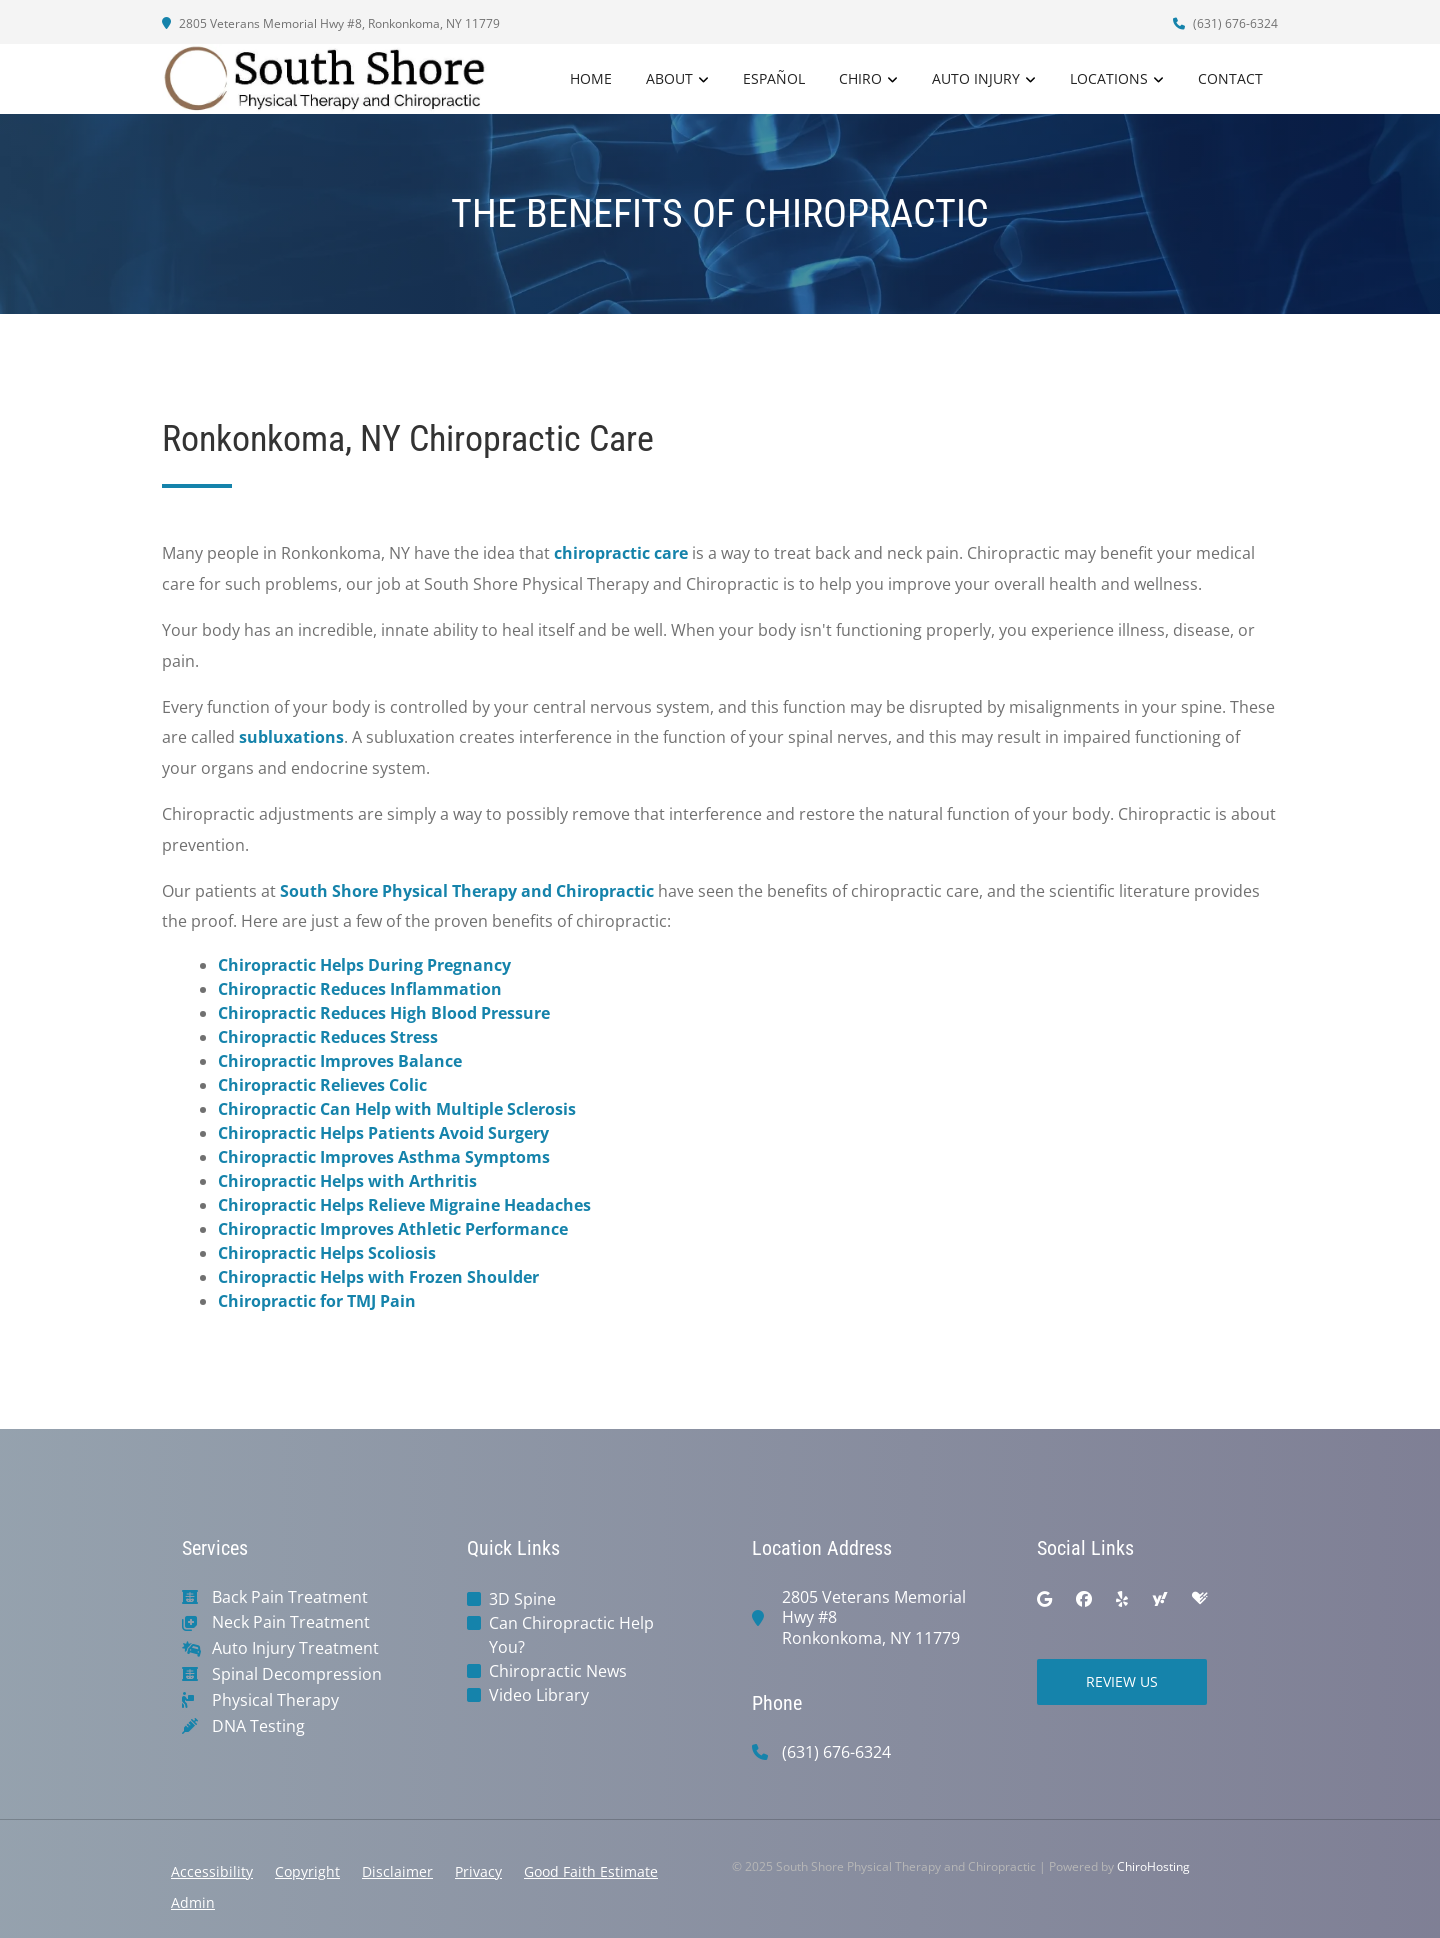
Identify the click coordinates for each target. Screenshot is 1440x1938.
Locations (1109, 78)
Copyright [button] (307, 1871)
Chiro (860, 78)
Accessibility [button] (212, 1871)
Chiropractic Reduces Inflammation (360, 989)
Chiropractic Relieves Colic (322, 1085)
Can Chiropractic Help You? (571, 1635)
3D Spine (522, 1599)
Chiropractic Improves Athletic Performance (393, 1229)
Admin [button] (193, 1902)
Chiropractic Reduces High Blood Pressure (384, 1013)
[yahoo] (1160, 1599)
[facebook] (1084, 1599)
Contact (1230, 78)
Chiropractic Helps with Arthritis (347, 1181)
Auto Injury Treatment (295, 1648)
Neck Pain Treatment (291, 1622)
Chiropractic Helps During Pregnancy (364, 965)
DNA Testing (258, 1726)
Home (591, 78)
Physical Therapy (275, 1700)
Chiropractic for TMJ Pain (317, 1301)
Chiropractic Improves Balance (340, 1061)
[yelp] (1122, 1599)
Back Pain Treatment (290, 1597)
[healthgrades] (1200, 1599)
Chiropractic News (558, 1671)
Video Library (539, 1695)
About (669, 78)
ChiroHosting (1153, 1866)
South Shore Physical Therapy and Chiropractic (467, 891)
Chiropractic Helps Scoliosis (327, 1253)
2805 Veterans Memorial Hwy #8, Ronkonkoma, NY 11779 (331, 23)
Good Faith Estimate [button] (591, 1871)
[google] (1044, 1599)
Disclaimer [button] (397, 1871)
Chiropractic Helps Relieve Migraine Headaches (404, 1205)
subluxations (291, 737)
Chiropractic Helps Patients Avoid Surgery (383, 1133)
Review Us (1122, 1681)
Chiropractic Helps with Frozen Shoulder (378, 1277)
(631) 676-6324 (1225, 23)
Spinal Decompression (297, 1674)
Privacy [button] (478, 1871)
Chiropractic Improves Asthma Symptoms (384, 1157)
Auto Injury (976, 78)
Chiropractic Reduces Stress (328, 1037)
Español (774, 78)
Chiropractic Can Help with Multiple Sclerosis (397, 1109)
